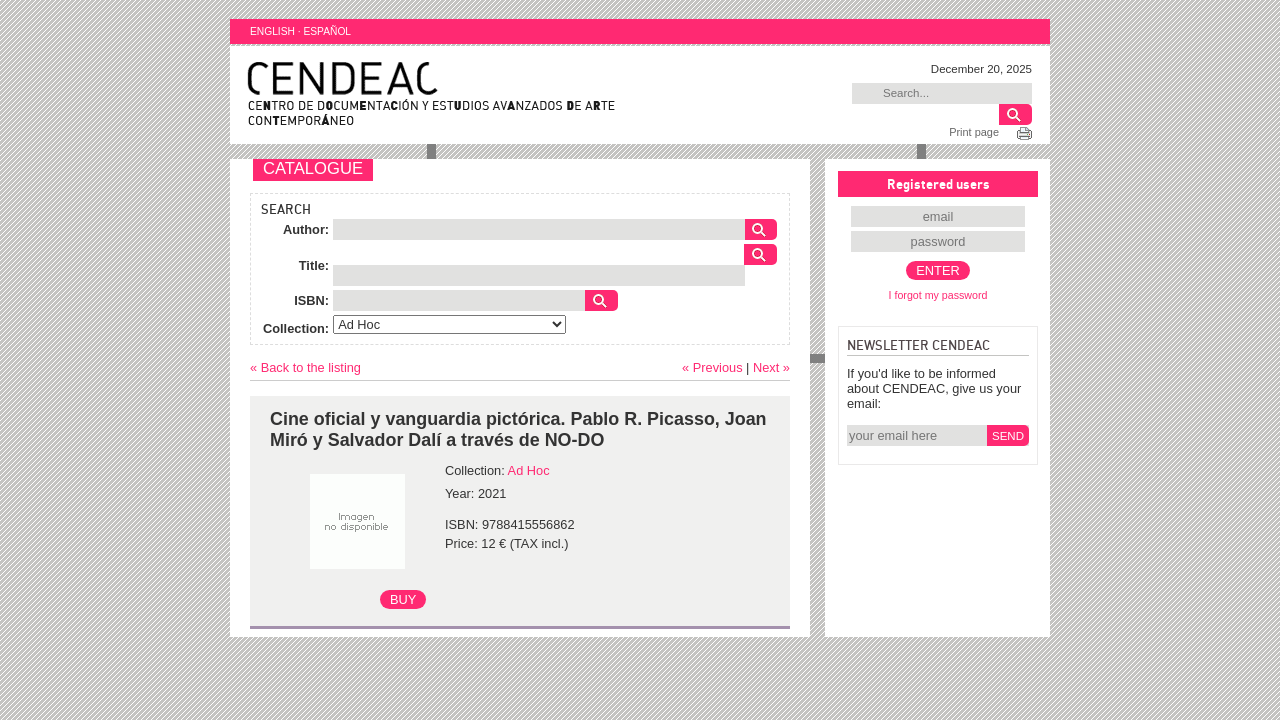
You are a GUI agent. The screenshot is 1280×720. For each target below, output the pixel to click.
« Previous (712, 367)
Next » (771, 367)
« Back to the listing (305, 367)
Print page (974, 132)
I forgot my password (938, 295)
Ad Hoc (529, 470)
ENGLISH (272, 31)
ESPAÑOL (327, 31)
